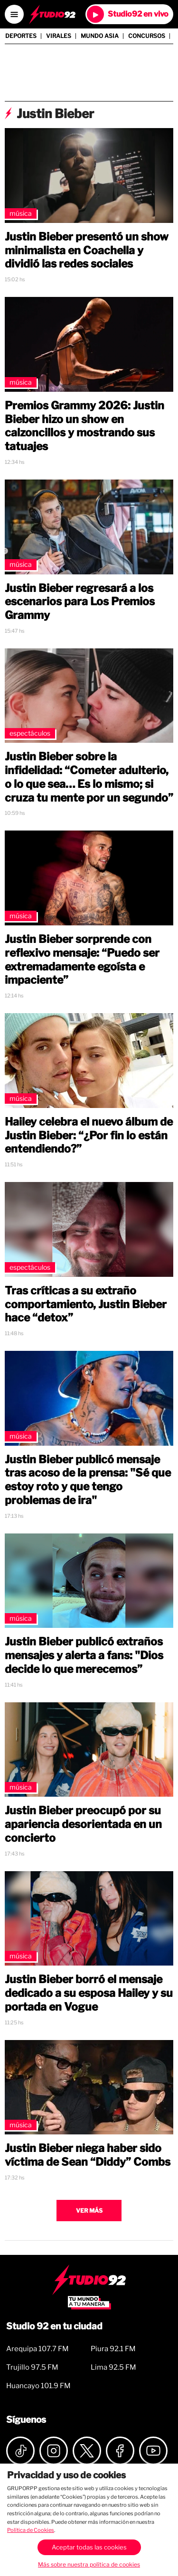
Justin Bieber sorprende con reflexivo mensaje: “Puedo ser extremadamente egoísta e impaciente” (82, 960)
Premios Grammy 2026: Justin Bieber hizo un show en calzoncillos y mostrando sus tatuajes (84, 426)
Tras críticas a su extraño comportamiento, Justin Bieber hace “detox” (86, 1304)
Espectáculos (29, 733)
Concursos (146, 36)
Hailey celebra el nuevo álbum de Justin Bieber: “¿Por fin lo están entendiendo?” (89, 1135)
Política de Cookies (30, 2530)
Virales (58, 36)
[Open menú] (14, 14)
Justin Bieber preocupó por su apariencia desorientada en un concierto (83, 1824)
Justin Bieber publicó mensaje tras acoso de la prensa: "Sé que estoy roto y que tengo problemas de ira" (88, 1480)
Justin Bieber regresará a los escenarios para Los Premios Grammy (80, 602)
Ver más (89, 2210)
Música (20, 213)
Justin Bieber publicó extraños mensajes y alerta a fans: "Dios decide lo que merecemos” (84, 1655)
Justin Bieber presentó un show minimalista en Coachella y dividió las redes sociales (87, 250)
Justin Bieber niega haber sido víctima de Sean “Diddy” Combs (87, 2155)
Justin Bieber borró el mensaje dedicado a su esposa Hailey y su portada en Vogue (89, 1993)
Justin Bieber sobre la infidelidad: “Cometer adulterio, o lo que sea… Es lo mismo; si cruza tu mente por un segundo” (89, 777)
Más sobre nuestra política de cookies (89, 2564)
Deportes (21, 36)
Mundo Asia (100, 36)
